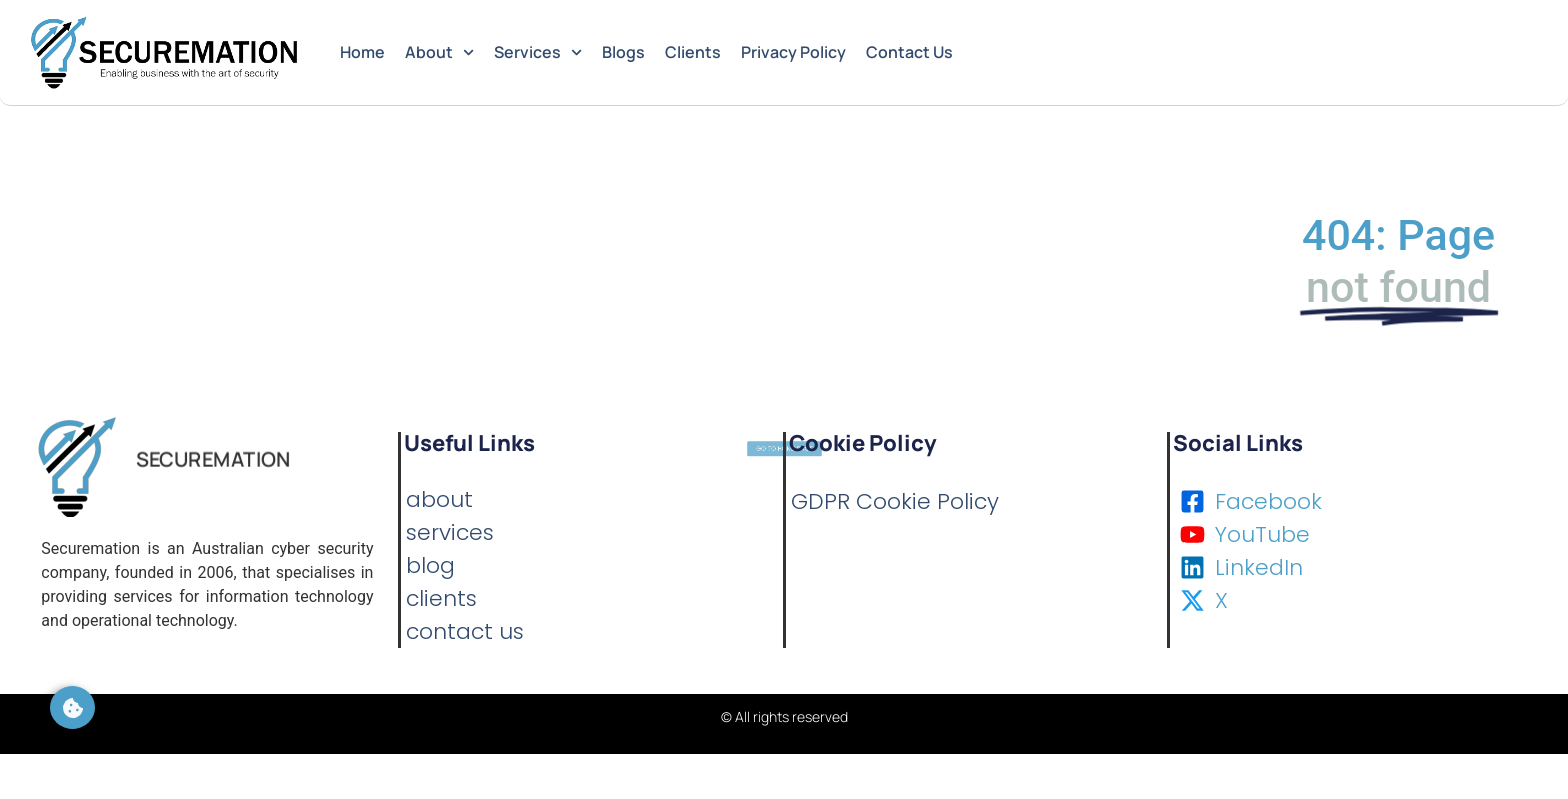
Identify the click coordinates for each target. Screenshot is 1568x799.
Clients (693, 52)
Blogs (623, 52)
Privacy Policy (793, 52)
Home (362, 52)
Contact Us (909, 52)
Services (538, 52)
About (439, 52)
